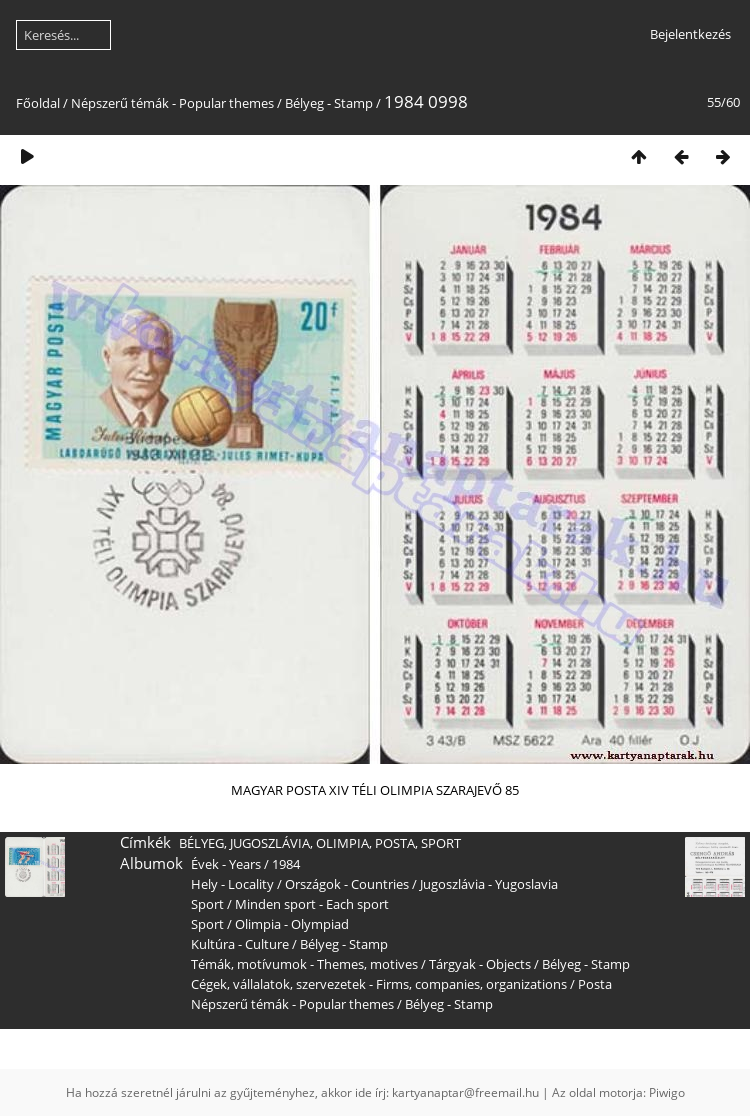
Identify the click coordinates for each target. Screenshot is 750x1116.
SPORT (441, 843)
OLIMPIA (342, 843)
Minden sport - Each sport (312, 904)
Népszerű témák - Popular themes (172, 103)
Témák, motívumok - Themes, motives (304, 964)
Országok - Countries (347, 884)
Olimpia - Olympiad (292, 924)
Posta (595, 984)
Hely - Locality (232, 884)
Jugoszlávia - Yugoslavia (489, 884)
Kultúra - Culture (240, 944)
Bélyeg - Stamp (329, 103)
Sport (207, 904)
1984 (286, 864)
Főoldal (38, 103)
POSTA (395, 843)
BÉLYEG (201, 843)
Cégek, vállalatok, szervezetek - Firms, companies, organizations (379, 984)
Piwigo (667, 1092)
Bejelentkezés (690, 34)
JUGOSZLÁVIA (270, 843)
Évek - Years (226, 864)
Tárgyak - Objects (480, 964)
